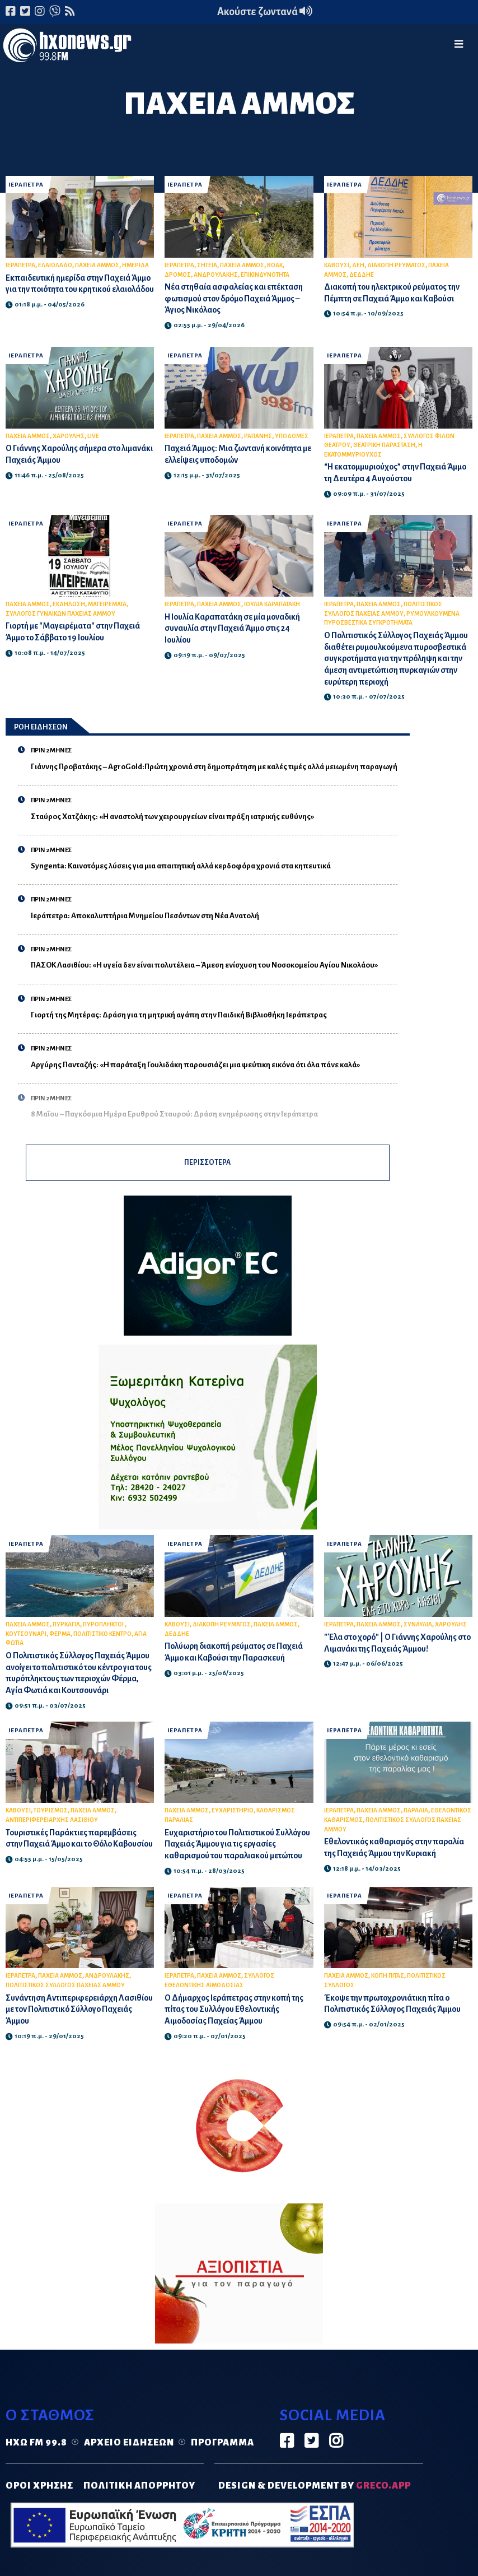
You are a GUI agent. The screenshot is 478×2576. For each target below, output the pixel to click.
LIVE (93, 436)
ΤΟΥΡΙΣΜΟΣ (51, 1815)
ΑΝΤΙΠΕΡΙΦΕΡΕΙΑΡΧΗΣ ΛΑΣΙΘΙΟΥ (52, 1824)
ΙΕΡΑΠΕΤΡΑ (26, 185)
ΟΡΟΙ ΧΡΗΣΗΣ (39, 2501)
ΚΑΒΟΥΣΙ (336, 265)
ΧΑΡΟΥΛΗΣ (69, 436)
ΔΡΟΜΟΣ (178, 275)
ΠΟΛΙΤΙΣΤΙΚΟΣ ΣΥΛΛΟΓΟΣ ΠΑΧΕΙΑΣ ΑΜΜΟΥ (65, 2001)
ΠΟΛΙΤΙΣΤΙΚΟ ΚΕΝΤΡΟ (102, 1638)
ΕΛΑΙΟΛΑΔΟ (55, 265)
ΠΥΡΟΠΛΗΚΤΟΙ (104, 1629)
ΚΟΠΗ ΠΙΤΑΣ (387, 1992)
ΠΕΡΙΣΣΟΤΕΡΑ (207, 1165)
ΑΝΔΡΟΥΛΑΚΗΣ (216, 275)
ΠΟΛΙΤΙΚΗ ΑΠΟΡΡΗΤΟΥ (139, 2501)
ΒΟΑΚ (275, 265)
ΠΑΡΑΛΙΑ (416, 1815)
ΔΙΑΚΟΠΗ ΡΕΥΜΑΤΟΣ (396, 265)
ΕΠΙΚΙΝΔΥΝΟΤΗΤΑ (265, 275)
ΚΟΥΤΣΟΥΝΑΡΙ (26, 1638)
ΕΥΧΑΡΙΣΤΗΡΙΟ (233, 1815)
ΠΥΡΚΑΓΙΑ (66, 1629)
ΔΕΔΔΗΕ (361, 275)
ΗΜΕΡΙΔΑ (135, 265)
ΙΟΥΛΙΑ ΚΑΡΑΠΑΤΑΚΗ (272, 604)
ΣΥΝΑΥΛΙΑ (418, 1629)
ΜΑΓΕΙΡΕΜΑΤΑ (107, 604)
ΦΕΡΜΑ (60, 1638)
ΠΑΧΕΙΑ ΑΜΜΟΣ (97, 265)
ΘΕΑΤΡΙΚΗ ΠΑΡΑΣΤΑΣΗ (384, 445)
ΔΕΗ (358, 265)
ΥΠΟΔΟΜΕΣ (291, 436)
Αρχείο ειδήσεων (129, 2459)
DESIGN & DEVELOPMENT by (314, 2501)
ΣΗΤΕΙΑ (207, 265)
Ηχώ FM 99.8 (36, 2459)
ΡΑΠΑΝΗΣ (258, 436)
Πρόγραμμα (222, 2459)
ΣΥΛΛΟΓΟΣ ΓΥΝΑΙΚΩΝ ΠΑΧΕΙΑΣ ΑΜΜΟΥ (60, 614)
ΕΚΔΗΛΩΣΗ (69, 604)
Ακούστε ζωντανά (264, 11)
